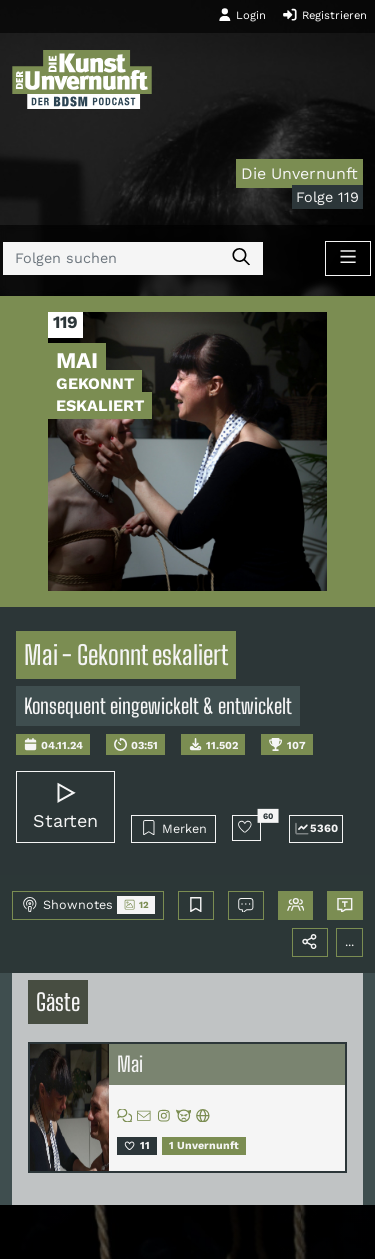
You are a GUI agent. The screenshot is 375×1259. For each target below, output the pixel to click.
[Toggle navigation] (348, 259)
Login (242, 15)
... (349, 941)
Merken (173, 828)
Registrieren (324, 15)
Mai (130, 1064)
